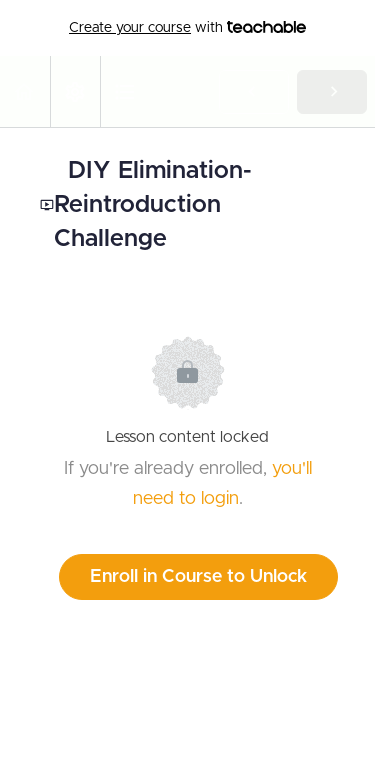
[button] (25, 91)
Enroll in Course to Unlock (198, 577)
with (187, 28)
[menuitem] (75, 91)
